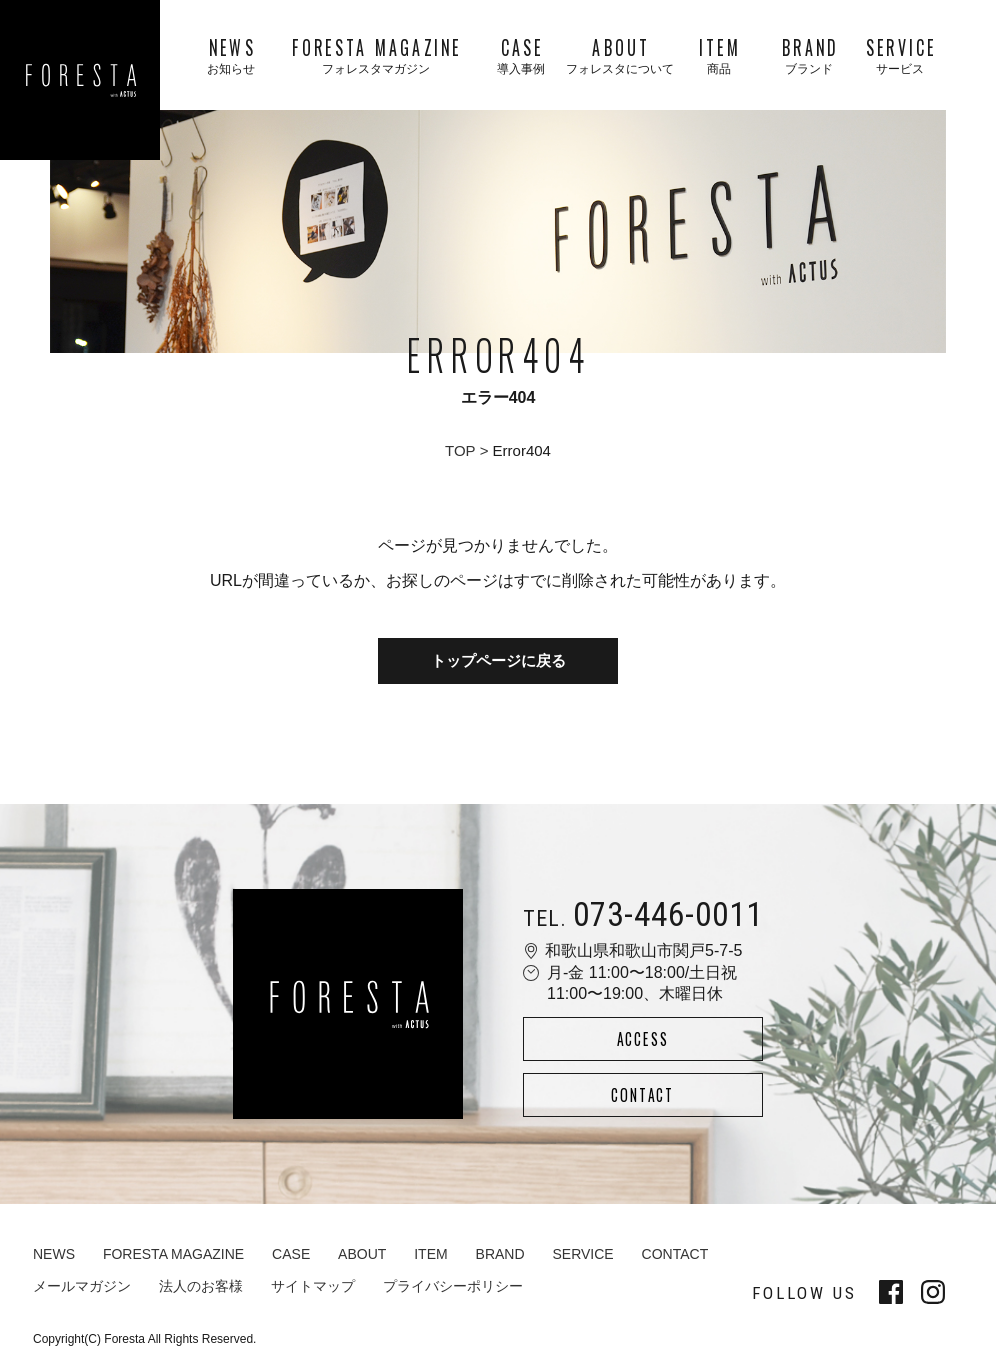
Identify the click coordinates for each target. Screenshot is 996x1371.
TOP (460, 450)
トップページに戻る (498, 661)
